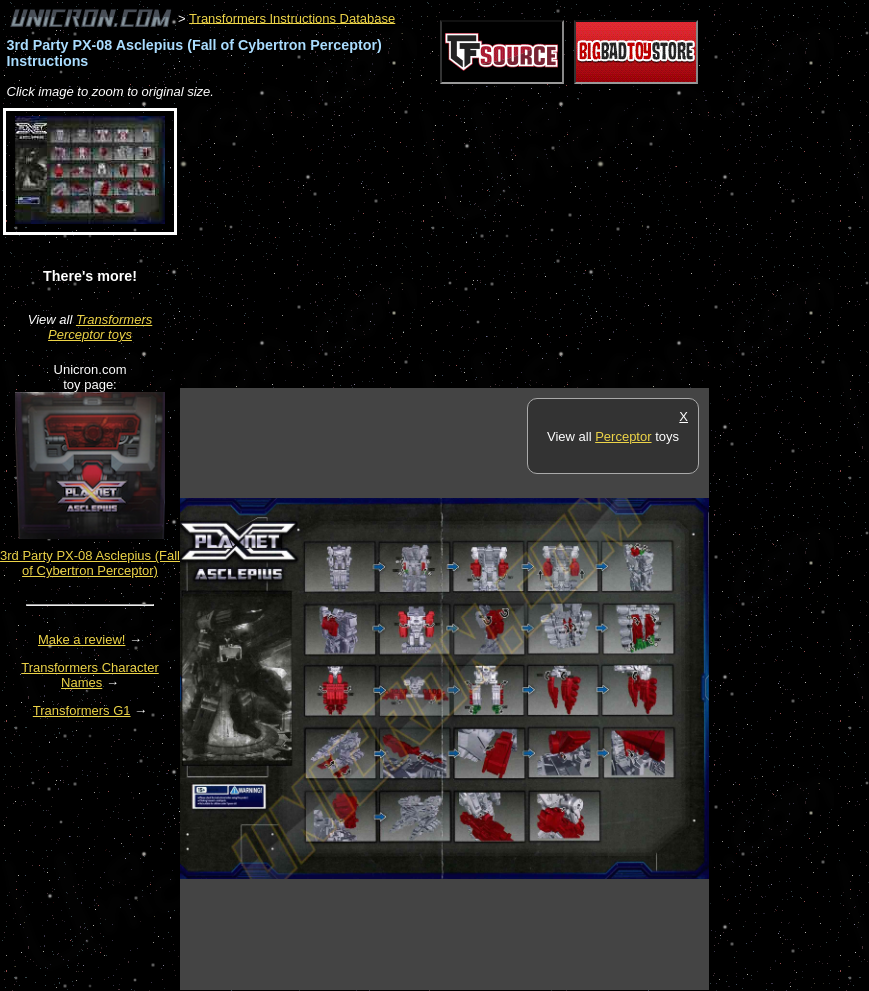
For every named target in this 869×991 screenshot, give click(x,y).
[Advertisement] (414, 245)
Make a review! (81, 639)
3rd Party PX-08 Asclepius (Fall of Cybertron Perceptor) (90, 563)
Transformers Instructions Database (292, 17)
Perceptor (623, 436)
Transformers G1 (82, 710)
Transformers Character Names (90, 675)
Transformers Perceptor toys (100, 327)
